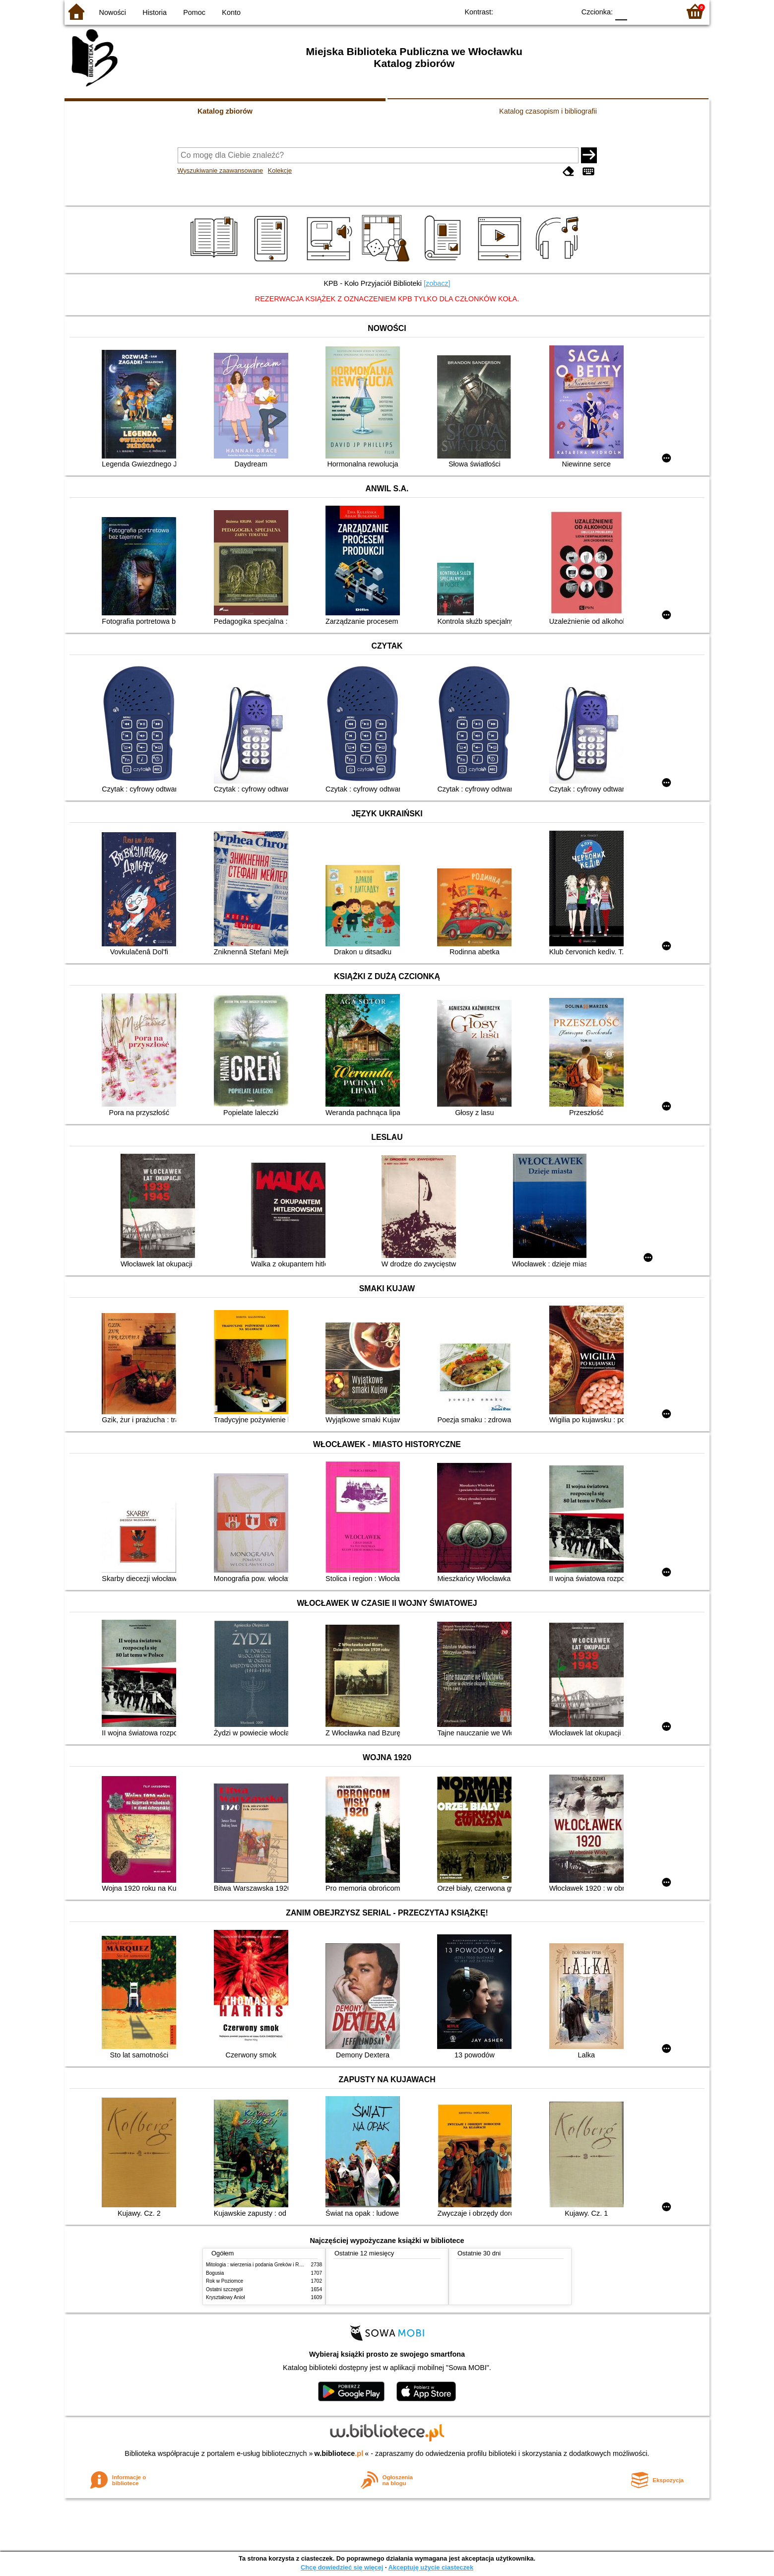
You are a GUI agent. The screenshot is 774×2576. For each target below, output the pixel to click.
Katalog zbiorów (225, 111)
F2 (661, 11)
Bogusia (215, 2273)
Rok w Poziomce (224, 2281)
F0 (621, 11)
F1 (638, 11)
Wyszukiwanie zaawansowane (220, 170)
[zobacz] (437, 283)
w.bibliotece (339, 2453)
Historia (154, 12)
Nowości (112, 12)
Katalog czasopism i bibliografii (548, 111)
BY (564, 11)
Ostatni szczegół (224, 2289)
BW (524, 11)
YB (544, 11)
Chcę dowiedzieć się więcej (342, 2567)
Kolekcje (280, 170)
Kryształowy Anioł (225, 2297)
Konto (231, 12)
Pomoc (194, 12)
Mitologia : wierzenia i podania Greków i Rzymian (260, 2264)
